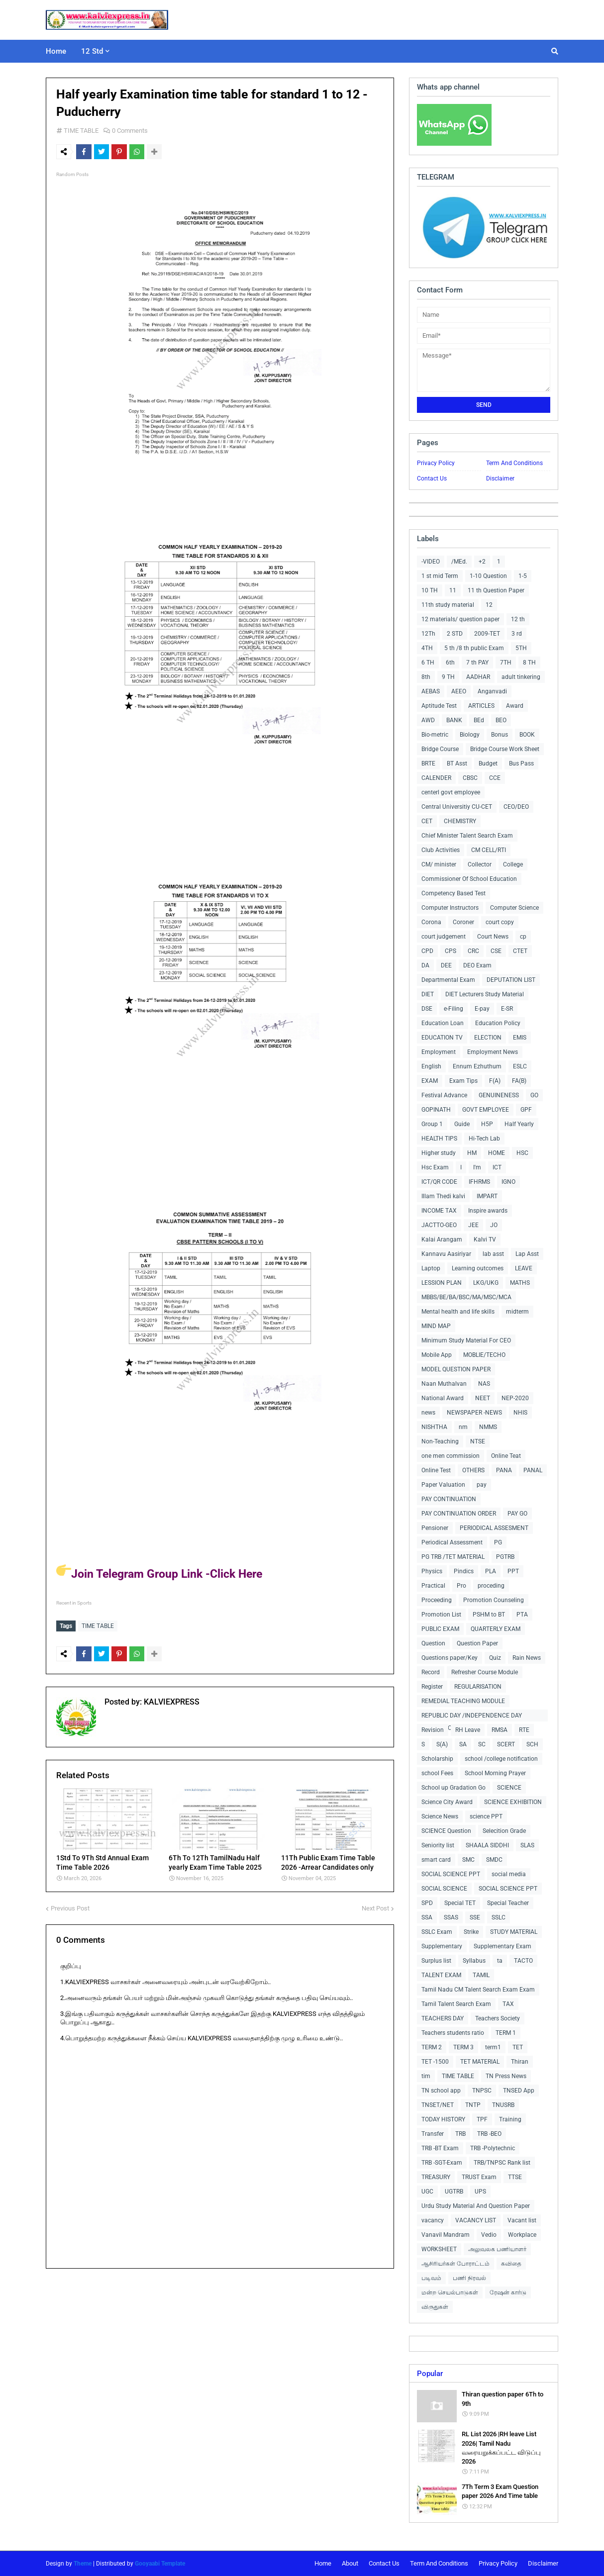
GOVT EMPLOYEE (485, 1109)
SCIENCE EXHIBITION (513, 1802)
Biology (470, 734)
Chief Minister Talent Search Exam (467, 835)
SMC (468, 1859)
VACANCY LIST (475, 2220)
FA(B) (519, 1080)
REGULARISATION (478, 1686)
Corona (431, 922)
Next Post (375, 1905)
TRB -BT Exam (440, 2148)
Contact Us (432, 478)
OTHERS (473, 1470)
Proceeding (436, 1600)
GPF (526, 1109)
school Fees (437, 1773)
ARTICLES (481, 705)
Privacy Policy (436, 463)
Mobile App (436, 1354)
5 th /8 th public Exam (474, 648)
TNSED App (518, 2090)
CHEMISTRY (460, 821)
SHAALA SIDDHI (487, 1845)
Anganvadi (492, 691)
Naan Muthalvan (444, 1383)
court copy (500, 922)
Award (514, 705)
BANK (454, 720)
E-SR (507, 1008)
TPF (482, 2119)
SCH (532, 1744)
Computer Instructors (450, 907)
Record (430, 1672)
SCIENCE (509, 1787)
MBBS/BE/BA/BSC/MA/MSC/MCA (466, 1297)
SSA (426, 1917)
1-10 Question (488, 575)
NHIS (520, 1412)
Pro (461, 1585)
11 (452, 590)
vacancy (432, 2220)
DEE (446, 965)
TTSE (515, 2177)
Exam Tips (463, 1080)
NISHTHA (434, 1427)
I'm (477, 1167)
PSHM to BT (489, 1614)
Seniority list (437, 1845)
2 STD (455, 633)
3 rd (516, 633)
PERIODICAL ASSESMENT (494, 1528)
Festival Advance (444, 1095)
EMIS (519, 1037)
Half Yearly (519, 1124)
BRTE (428, 763)
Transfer (432, 2133)
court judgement (443, 936)
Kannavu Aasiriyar (446, 1253)
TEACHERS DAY (442, 2018)
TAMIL (481, 1975)
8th (425, 676)
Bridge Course (440, 749)
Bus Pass (521, 763)
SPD (427, 1903)
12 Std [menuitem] (92, 51)
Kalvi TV (485, 1239)
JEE (473, 1225)
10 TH (429, 590)
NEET (482, 1398)
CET (426, 821)
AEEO (458, 691)
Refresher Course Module (484, 1672)
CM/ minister (438, 864)
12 (489, 604)
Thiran (519, 2061)
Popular (430, 2373)
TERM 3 (463, 2047)
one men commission (450, 1455)
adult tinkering (521, 676)
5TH (521, 648)
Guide (462, 1124)
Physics (431, 1571)
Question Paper (477, 1643)
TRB (460, 2133)
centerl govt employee (450, 792)
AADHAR (478, 676)
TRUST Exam (479, 2177)
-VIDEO (430, 561)
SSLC (498, 1917)
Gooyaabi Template (160, 2563)
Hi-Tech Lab (484, 1138)
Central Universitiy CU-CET (456, 806)
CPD (427, 951)
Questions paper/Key (449, 1657)
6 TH (427, 662)
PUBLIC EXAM (440, 1628)
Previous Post (70, 1905)
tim (425, 2076)
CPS (450, 951)
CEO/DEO (516, 806)
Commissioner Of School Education (469, 878)
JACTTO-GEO (439, 1225)
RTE (524, 1729)
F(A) (495, 1080)
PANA (504, 1470)
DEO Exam (477, 965)
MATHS (520, 1282)
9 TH (448, 676)
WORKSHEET (439, 2249)
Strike (471, 1931)
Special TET (460, 1903)
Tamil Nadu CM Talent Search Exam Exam (478, 1989)
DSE (426, 1008)
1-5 (522, 575)
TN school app (441, 2090)
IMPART (487, 1196)
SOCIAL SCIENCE (444, 1888)
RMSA (499, 1729)
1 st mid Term (439, 575)
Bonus (499, 734)
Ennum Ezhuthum (477, 1066)
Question (433, 1643)
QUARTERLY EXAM (495, 1628)
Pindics (464, 1571)
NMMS (488, 1427)
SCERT (506, 1744)
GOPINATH (436, 1109)
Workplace (522, 2234)
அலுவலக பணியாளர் (497, 2249)
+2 (482, 561)
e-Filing (453, 1008)
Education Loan (442, 1023)
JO (494, 1225)
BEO (501, 720)
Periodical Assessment (452, 1542)
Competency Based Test (453, 893)
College (513, 864)
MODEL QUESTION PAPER (456, 1369)
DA (425, 965)
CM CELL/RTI (488, 850)
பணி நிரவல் (469, 2278)
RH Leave (467, 1729)
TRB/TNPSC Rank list (502, 2162)
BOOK (527, 734)
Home (322, 2563)
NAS (484, 1383)
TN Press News (506, 2076)
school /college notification (501, 1758)
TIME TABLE (81, 130)
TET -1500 (435, 2061)
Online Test (436, 1470)
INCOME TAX (439, 1210)
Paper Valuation (443, 1484)
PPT (513, 1571)
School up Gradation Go (453, 1787)
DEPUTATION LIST (511, 979)
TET (517, 2047)
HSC (522, 1152)
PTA (522, 1614)
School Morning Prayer (495, 1773)
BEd (479, 720)
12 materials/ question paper (460, 619)
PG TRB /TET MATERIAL (453, 1556)
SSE (475, 1917)
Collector (480, 864)
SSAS (451, 1917)
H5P (487, 1124)
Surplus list (436, 1960)
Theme (83, 2563)
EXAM (429, 1080)
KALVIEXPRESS (171, 1699)
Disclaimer (500, 478)
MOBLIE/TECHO (484, 1354)
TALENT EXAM (441, 1975)
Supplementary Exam (502, 1946)
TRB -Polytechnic (492, 2148)
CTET (520, 951)
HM (472, 1152)
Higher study (438, 1152)
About (350, 2563)
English (431, 1066)
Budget (488, 763)
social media (509, 1874)
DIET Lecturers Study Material (484, 994)
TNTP (473, 2104)
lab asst (493, 1253)
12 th (518, 619)
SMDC (494, 1859)
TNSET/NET (437, 2104)
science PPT (486, 1816)
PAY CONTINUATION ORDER (458, 1513)
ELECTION (488, 1037)
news (428, 1412)
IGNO (508, 1181)
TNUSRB (503, 2104)
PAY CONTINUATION (448, 1499)
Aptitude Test (439, 705)
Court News (492, 936)
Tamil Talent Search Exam (456, 2004)
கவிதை (511, 2263)
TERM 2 (431, 2047)
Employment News (492, 1052)
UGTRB (454, 2191)
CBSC (470, 777)
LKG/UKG (486, 1282)
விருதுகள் (434, 2306)
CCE (495, 777)
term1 (493, 2047)
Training (510, 2119)
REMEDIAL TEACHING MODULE (463, 1701)
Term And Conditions (514, 463)
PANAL (532, 1470)
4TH (427, 648)
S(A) (442, 1744)
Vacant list (521, 2220)
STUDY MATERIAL (513, 1931)
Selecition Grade (504, 1830)
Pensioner (434, 1528)
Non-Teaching (440, 1441)
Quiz (495, 1657)
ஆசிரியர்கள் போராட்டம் (455, 2263)
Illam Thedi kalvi (443, 1196)
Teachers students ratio (452, 2032)
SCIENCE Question (446, 1830)
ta (500, 1960)
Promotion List (441, 1614)
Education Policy (497, 1023)
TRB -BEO (489, 2133)
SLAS (527, 1845)
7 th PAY (477, 662)
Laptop (430, 1268)
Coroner (463, 922)
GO (534, 1095)
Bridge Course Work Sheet (504, 749)
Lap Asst (527, 1253)
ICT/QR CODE (439, 1181)
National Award (442, 1398)
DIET (427, 994)
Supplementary (441, 1946)
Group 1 (432, 1124)
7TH (505, 662)
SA (463, 1744)
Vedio (489, 2234)
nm (463, 1427)
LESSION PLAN (441, 1282)
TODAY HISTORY (443, 2119)
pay (482, 1484)
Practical (433, 1585)
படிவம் (431, 2278)
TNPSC (482, 2090)
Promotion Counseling (493, 1600)
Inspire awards (487, 1210)
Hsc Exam (435, 1167)
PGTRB (505, 1556)
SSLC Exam (436, 1931)
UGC (427, 2191)
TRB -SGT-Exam (441, 2162)
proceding (491, 1585)
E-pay (482, 1008)
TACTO (523, 1960)
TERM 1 (506, 2032)
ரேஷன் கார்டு (508, 2292)
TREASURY (435, 2177)
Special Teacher (508, 1903)
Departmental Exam (448, 979)
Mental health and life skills (458, 1311)
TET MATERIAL (480, 2061)
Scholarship (437, 1758)
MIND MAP (436, 1326)
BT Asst (457, 763)
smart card (436, 1859)
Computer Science (514, 907)
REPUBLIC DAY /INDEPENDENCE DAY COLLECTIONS (471, 1716)
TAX (508, 2004)
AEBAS (430, 691)
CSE (496, 951)
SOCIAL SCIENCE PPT (450, 1874)
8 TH (529, 662)
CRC (473, 951)
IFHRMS (479, 1181)
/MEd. (459, 561)
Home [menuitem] (56, 51)
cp (523, 936)
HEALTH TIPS (439, 1138)
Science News (439, 1816)
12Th (428, 633)
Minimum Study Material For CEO (466, 1340)
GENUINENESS (499, 1095)
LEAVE (523, 1268)
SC (482, 1744)
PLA (490, 1571)
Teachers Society (497, 2018)
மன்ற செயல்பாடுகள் (449, 2292)
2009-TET (487, 633)
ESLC (520, 1066)
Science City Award (447, 1802)
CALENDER (436, 777)
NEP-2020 (515, 1398)
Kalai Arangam (441, 1239)
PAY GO (517, 1513)
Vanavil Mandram (445, 2234)
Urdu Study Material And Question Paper (475, 2205)
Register (432, 1686)
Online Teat (506, 1455)
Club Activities (440, 850)
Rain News (526, 1657)
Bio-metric (434, 734)
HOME (496, 1152)
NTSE (477, 1441)
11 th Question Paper (496, 590)
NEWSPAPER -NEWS (474, 1412)
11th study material (447, 604)
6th (450, 662)
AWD (428, 720)
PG (498, 1542)
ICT (497, 1167)
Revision (432, 1729)
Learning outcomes (477, 1268)
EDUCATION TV (442, 1037)
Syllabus (474, 1960)
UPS (480, 2191)
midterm (517, 1311)
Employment (438, 1052)
